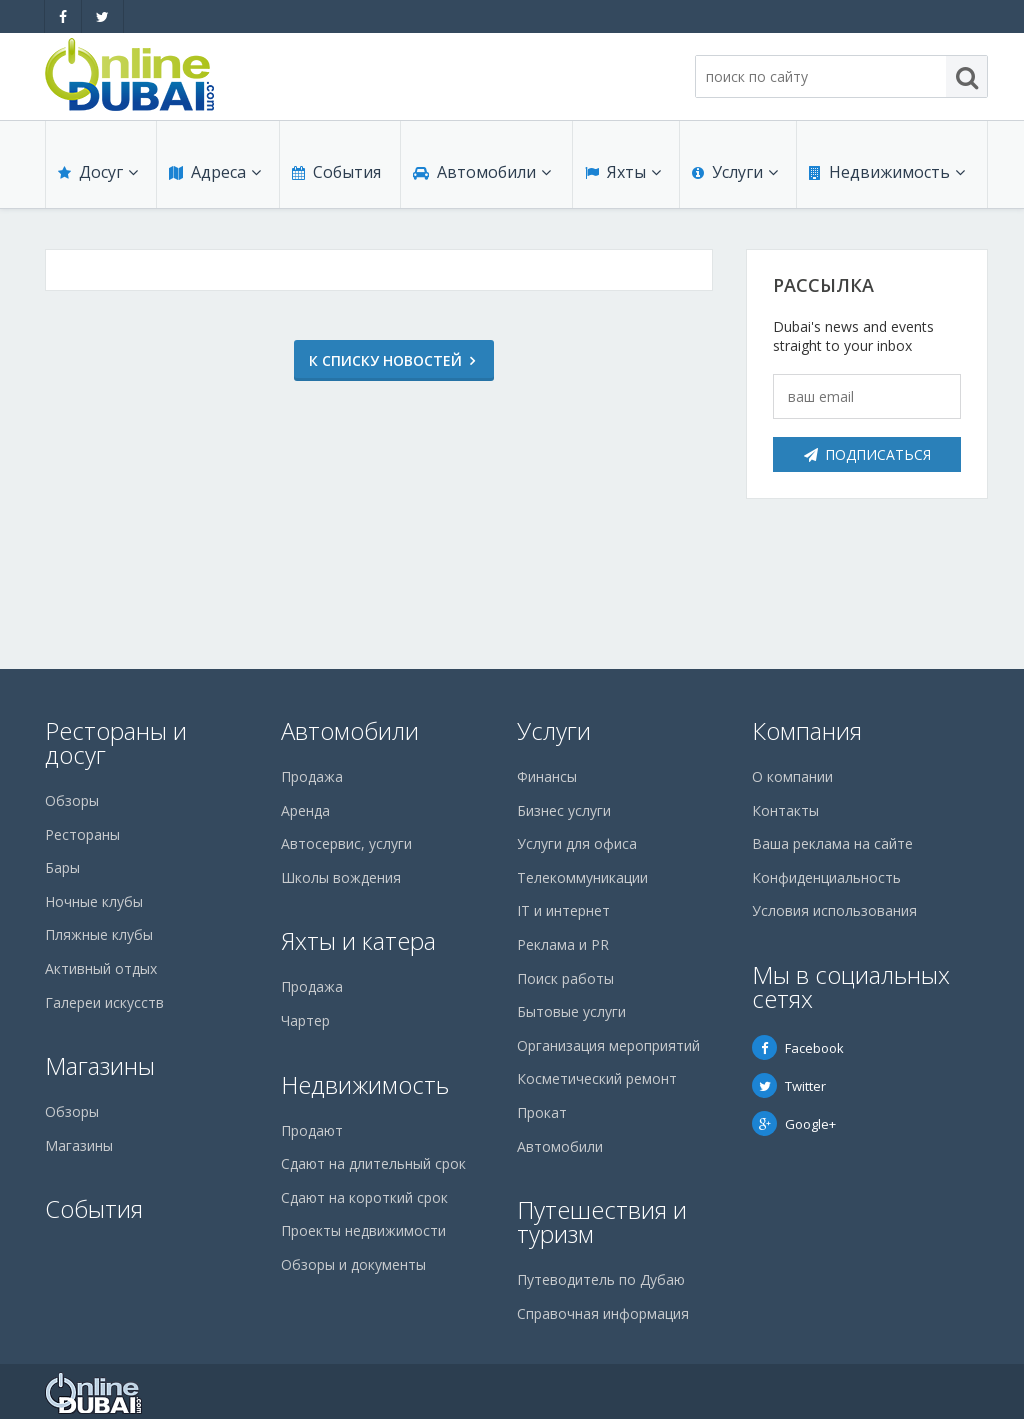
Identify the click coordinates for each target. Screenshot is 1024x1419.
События (336, 172)
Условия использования (834, 910)
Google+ (794, 1124)
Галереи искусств (104, 1002)
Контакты (785, 810)
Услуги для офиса (577, 843)
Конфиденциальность (826, 877)
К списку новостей (370, 360)
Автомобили (482, 172)
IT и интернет (563, 910)
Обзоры (72, 800)
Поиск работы (565, 978)
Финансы (547, 776)
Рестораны (82, 834)
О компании (792, 776)
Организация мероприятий (608, 1045)
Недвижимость (887, 172)
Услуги (735, 172)
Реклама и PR (563, 944)
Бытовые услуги (571, 1011)
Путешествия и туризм (602, 1221)
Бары (62, 867)
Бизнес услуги (564, 810)
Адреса (215, 172)
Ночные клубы (94, 901)
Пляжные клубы (99, 934)
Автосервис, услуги (346, 843)
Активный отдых (101, 968)
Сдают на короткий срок (364, 1197)
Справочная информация (603, 1313)
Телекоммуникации (582, 877)
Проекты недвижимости (363, 1230)
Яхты (623, 172)
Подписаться (867, 454)
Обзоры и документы (353, 1264)
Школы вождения (341, 877)
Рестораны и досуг (116, 742)
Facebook (798, 1048)
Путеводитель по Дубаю (601, 1279)
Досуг (98, 172)
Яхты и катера (358, 940)
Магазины (100, 1065)
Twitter (789, 1086)
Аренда (305, 810)
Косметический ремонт (597, 1078)
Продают (312, 1130)
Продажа (312, 776)
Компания (807, 730)
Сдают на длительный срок (373, 1163)
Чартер (305, 1020)
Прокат (542, 1112)
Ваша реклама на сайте (832, 843)
